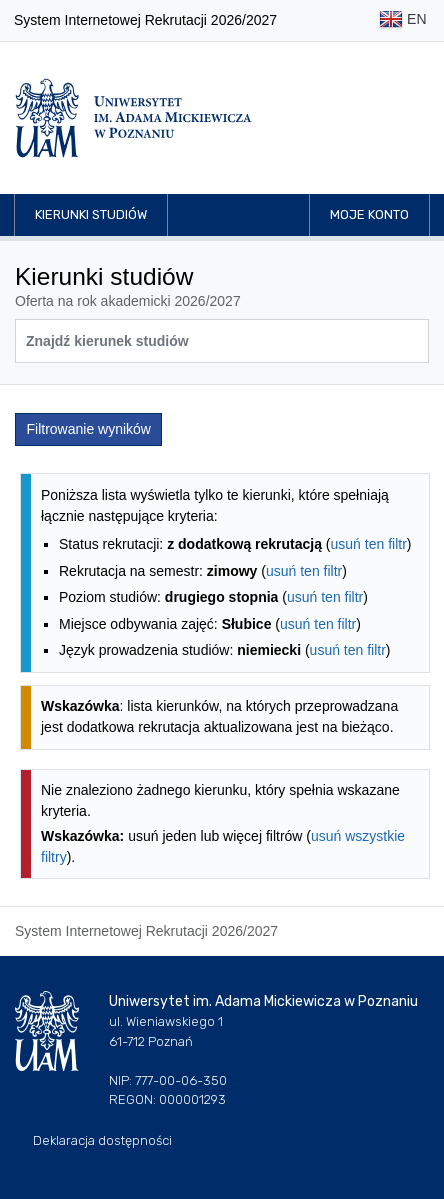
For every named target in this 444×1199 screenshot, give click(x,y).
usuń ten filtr (369, 544)
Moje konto (369, 214)
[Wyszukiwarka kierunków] (222, 341)
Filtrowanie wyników (89, 429)
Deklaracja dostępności (102, 1140)
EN (402, 20)
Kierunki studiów (91, 214)
